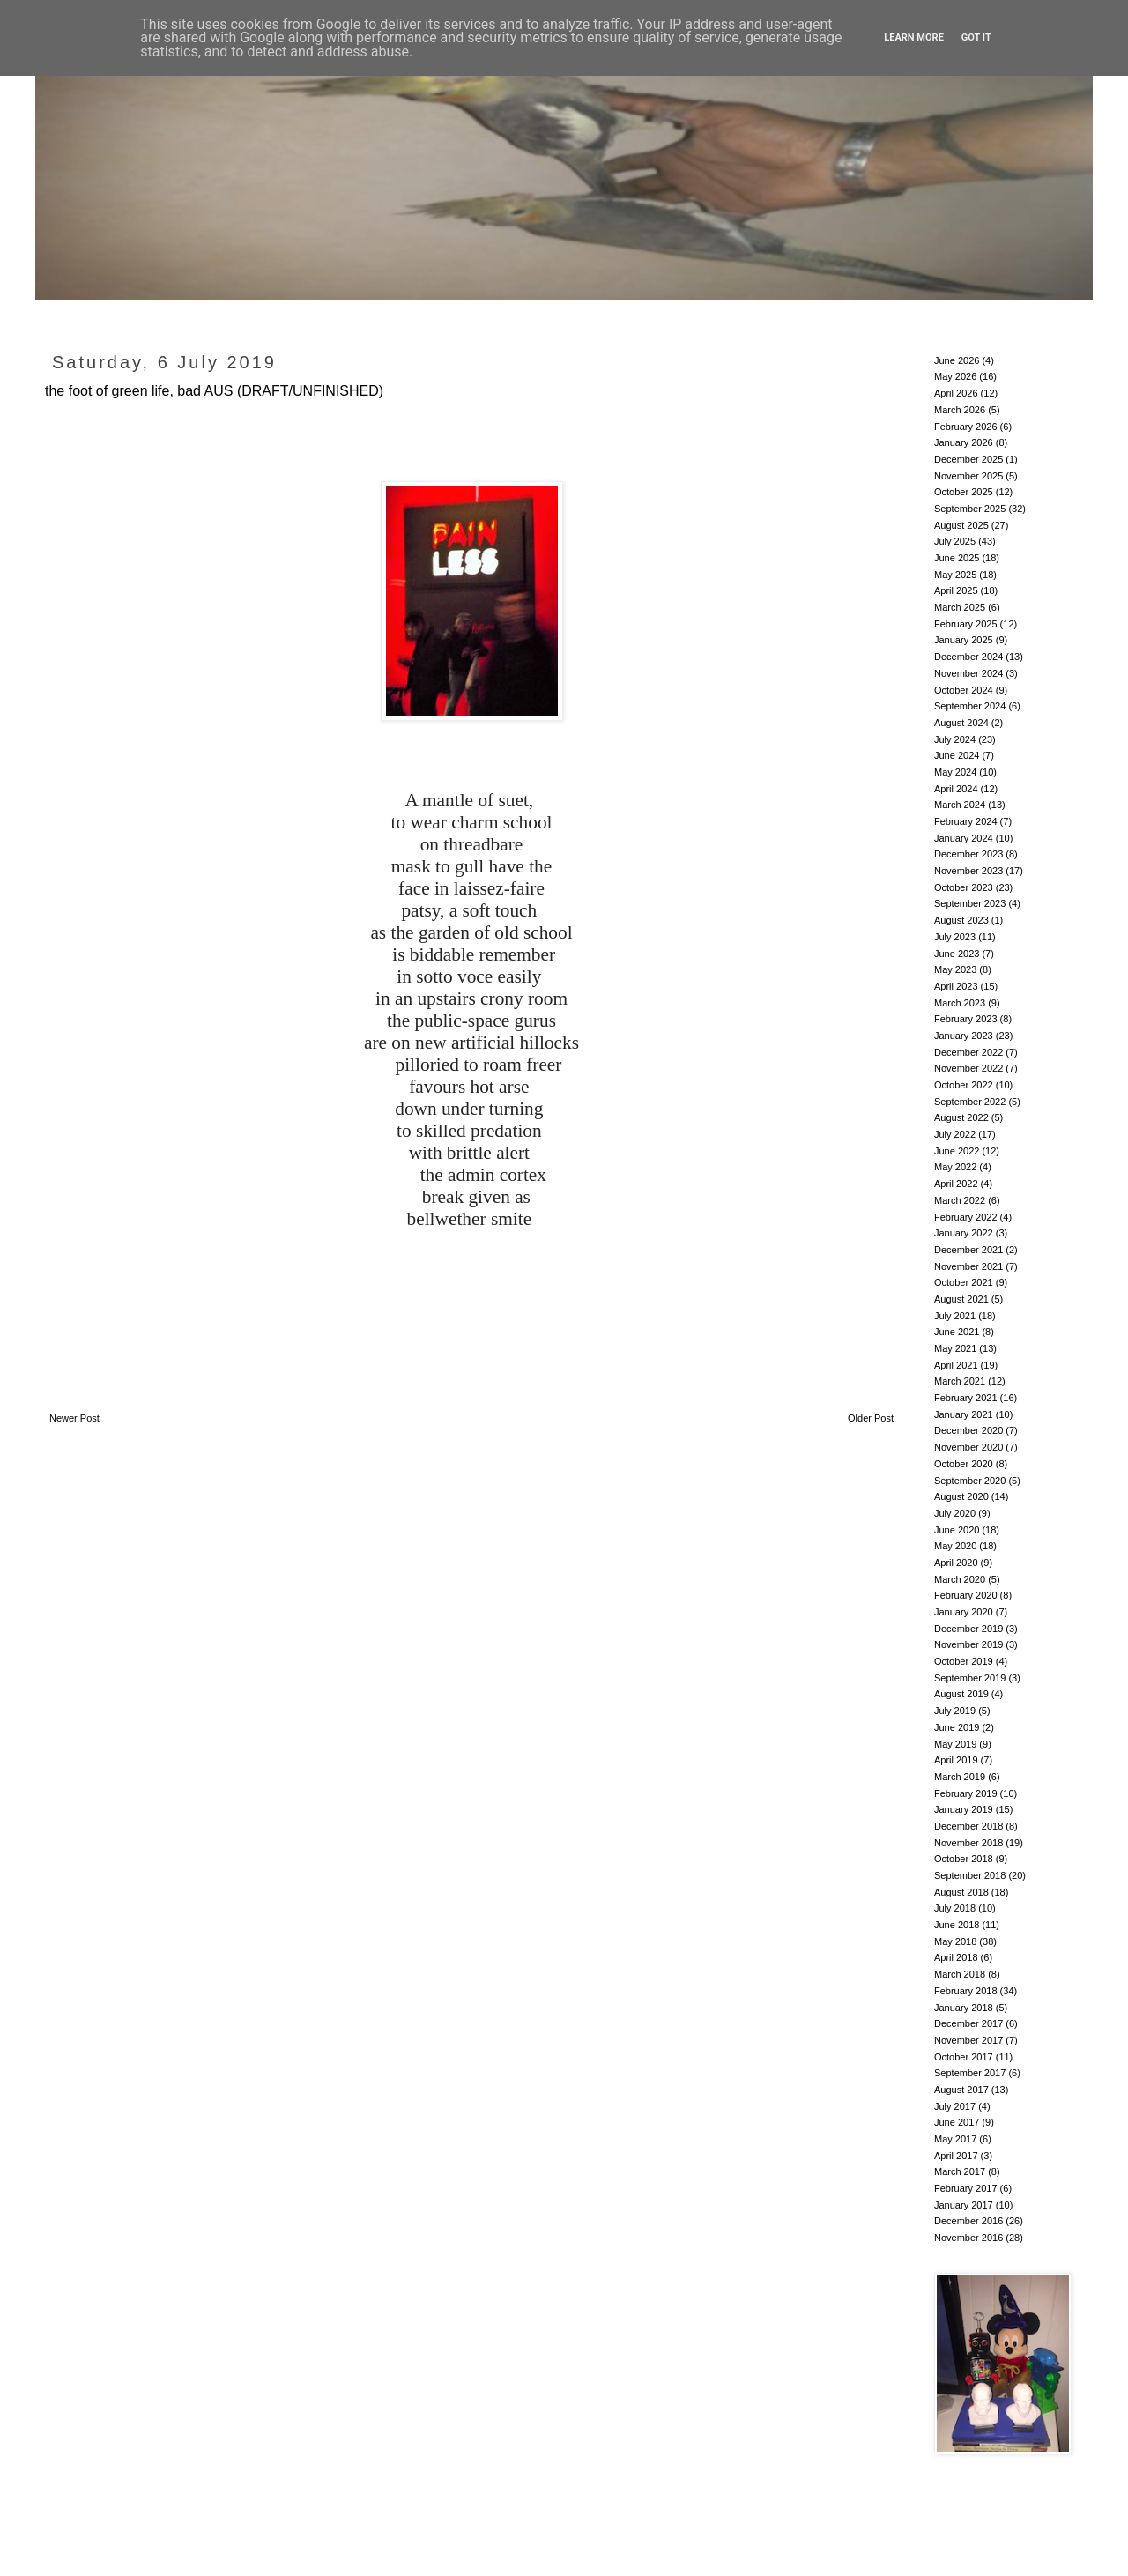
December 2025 (968, 459)
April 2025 (956, 590)
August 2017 (961, 2089)
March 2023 (959, 1003)
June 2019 (956, 1727)
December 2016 (968, 2221)
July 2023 (955, 937)
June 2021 (956, 1331)
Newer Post (74, 1418)
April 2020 (956, 1562)
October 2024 (963, 690)
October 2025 (963, 491)
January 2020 (963, 1612)
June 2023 (956, 953)
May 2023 (955, 969)
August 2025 (961, 525)
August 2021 (961, 1299)
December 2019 (968, 1628)
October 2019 (963, 1661)
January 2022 (963, 1233)
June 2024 (956, 755)
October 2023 (963, 887)
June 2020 (956, 1530)
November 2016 (968, 2237)
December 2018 (968, 1826)
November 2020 (968, 1447)
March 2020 (959, 1579)
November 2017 (968, 2040)
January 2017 (963, 2205)
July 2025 (955, 541)
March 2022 (959, 1200)
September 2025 (970, 508)
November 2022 (968, 1068)
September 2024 (970, 706)
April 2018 (956, 1957)
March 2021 (959, 1381)
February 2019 (966, 1793)
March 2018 (959, 1974)
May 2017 (955, 2139)
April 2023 (956, 986)
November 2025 (968, 476)
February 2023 (966, 1018)
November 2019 (968, 1644)
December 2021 (968, 1249)
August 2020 (961, 1496)
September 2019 (970, 1678)
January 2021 (963, 1414)
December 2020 (968, 1430)
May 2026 (955, 376)
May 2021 (955, 1348)
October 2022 (963, 1085)
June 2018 (956, 1924)
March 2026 (959, 410)
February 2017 (966, 2188)
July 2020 (955, 1513)
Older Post (871, 1418)
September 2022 (970, 1101)
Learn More (914, 37)
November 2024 (968, 673)
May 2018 (955, 1941)
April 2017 (956, 2155)
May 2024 (955, 772)
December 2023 (968, 854)
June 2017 (956, 2122)
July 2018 (955, 1908)
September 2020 (970, 1480)
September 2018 (970, 1875)
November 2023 (968, 870)
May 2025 (955, 574)
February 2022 (966, 1217)
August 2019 (961, 1694)
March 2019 (959, 1776)
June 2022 (956, 1151)
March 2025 (959, 607)
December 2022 (968, 1052)
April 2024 (956, 788)
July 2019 (955, 1710)
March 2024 (959, 804)
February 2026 (966, 426)
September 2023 (970, 903)
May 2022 (955, 1167)
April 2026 (956, 393)
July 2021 (955, 1315)
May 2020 (955, 1545)
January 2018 (963, 2007)
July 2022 (955, 1134)
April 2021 (956, 1365)
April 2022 (956, 1183)
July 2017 (955, 2106)
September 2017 (970, 2072)
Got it (976, 37)
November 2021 (968, 1266)
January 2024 (963, 838)
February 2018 (966, 1991)
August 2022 (961, 1117)
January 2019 (963, 1809)
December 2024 (968, 656)
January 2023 (963, 1035)
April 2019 (956, 1760)
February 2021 (966, 1397)
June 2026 (956, 360)
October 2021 (963, 1282)
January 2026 (963, 442)
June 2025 (956, 558)
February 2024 (966, 821)
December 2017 (968, 2023)
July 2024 (955, 739)
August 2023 (961, 920)
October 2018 (963, 1858)
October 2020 (963, 1464)
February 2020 (966, 1595)
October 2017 (963, 2057)
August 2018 (961, 1892)
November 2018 (968, 1842)
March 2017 (959, 2171)
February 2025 (966, 624)
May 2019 (955, 1744)
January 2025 (963, 640)
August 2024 (961, 722)
